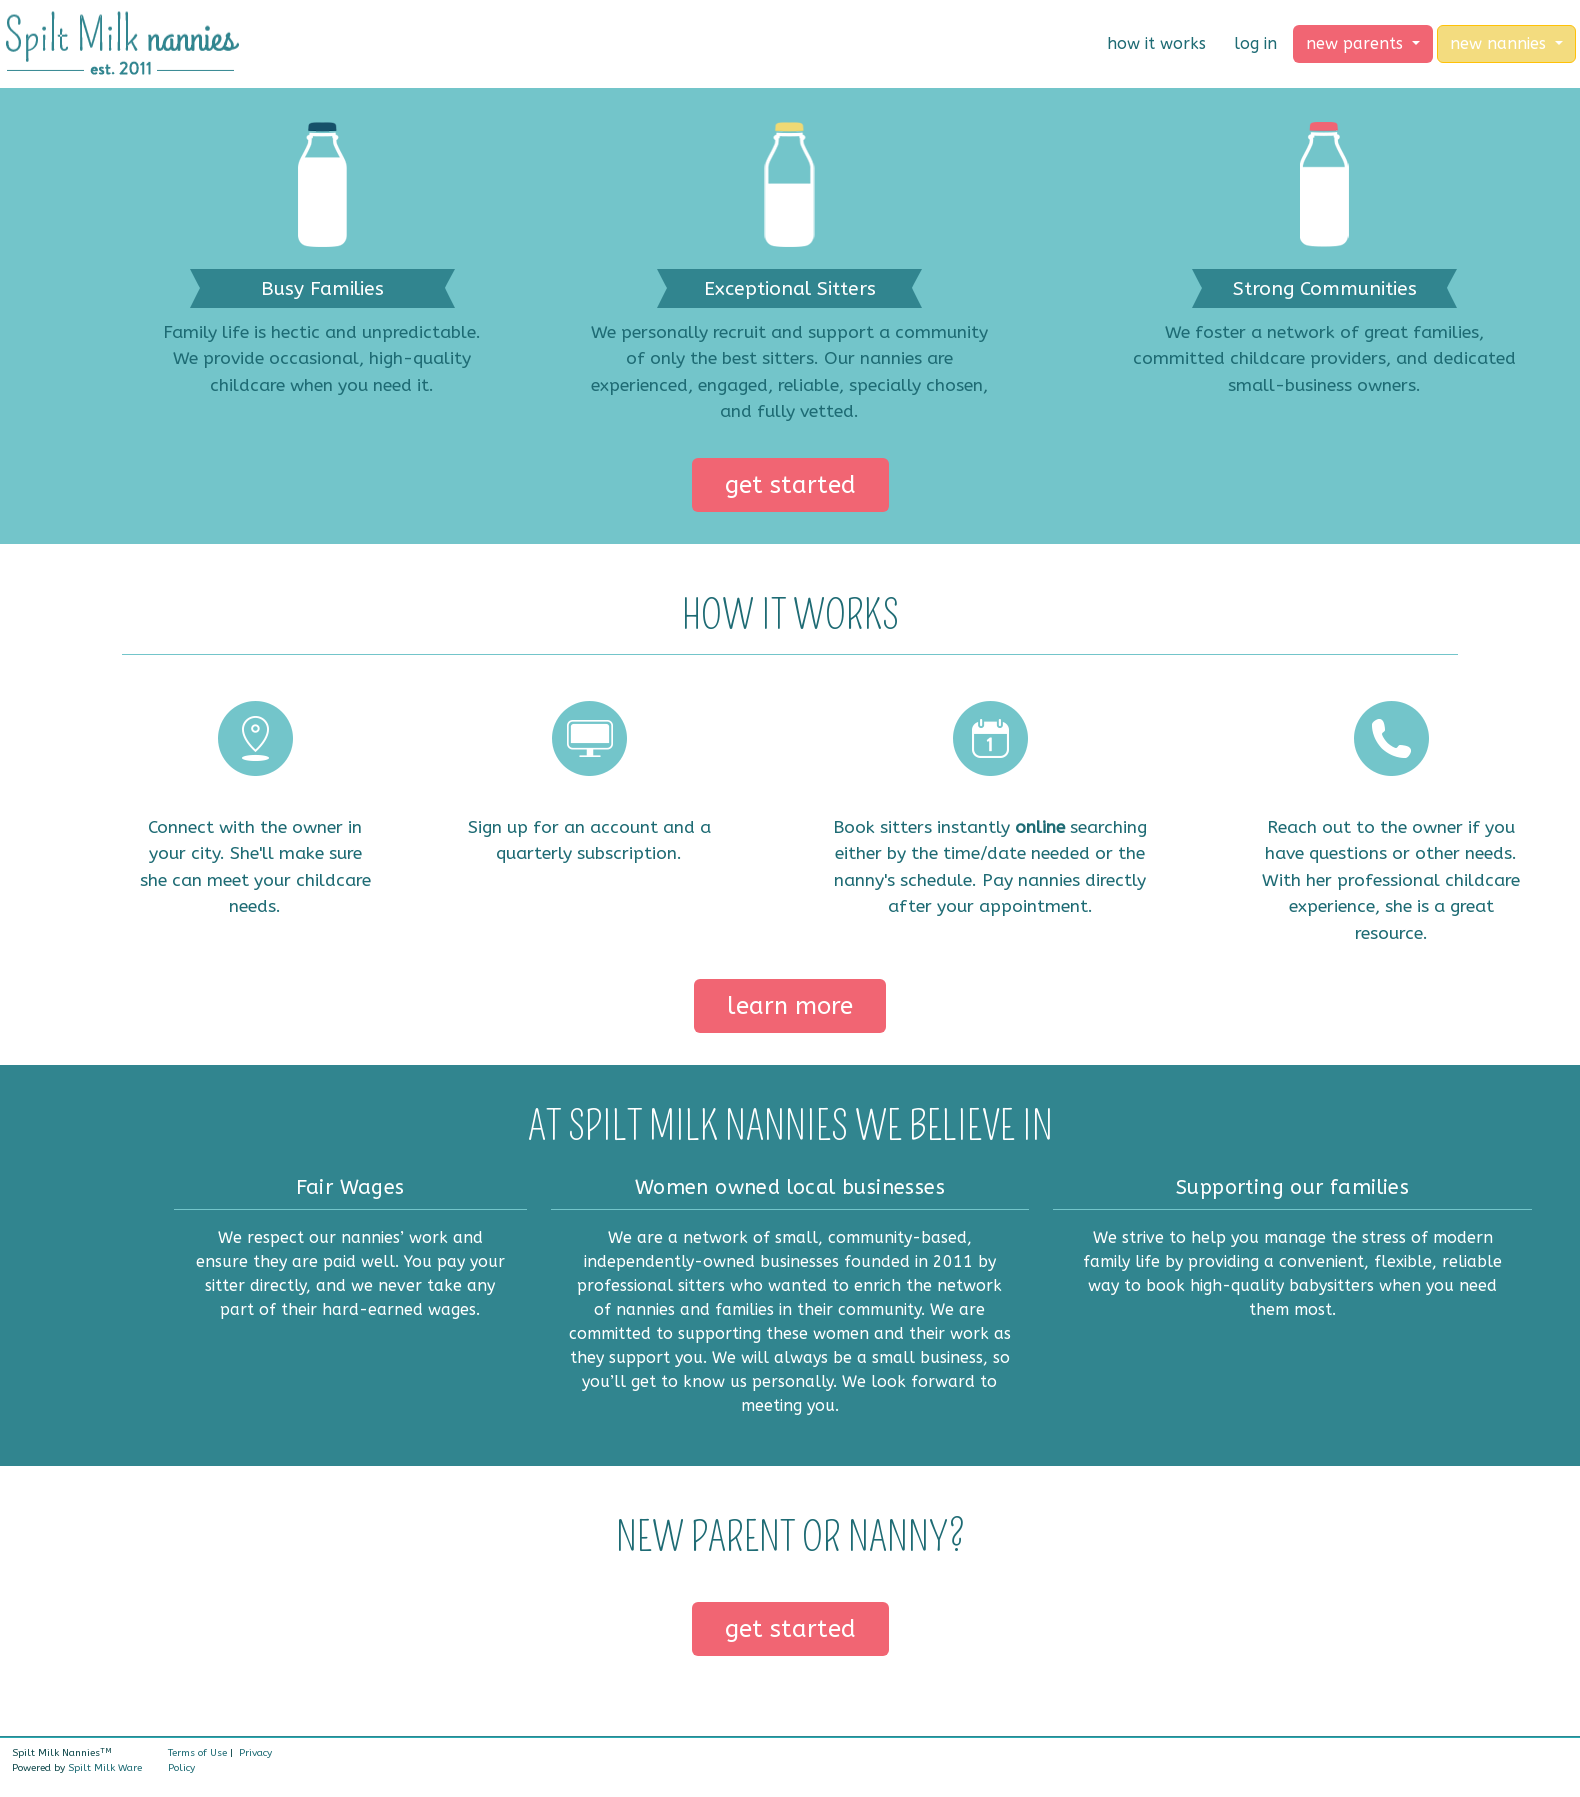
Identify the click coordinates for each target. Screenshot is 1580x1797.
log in (1255, 43)
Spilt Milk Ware (105, 1768)
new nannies (1500, 43)
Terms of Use (197, 1753)
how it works (1156, 43)
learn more (790, 1006)
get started (790, 485)
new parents (1357, 43)
